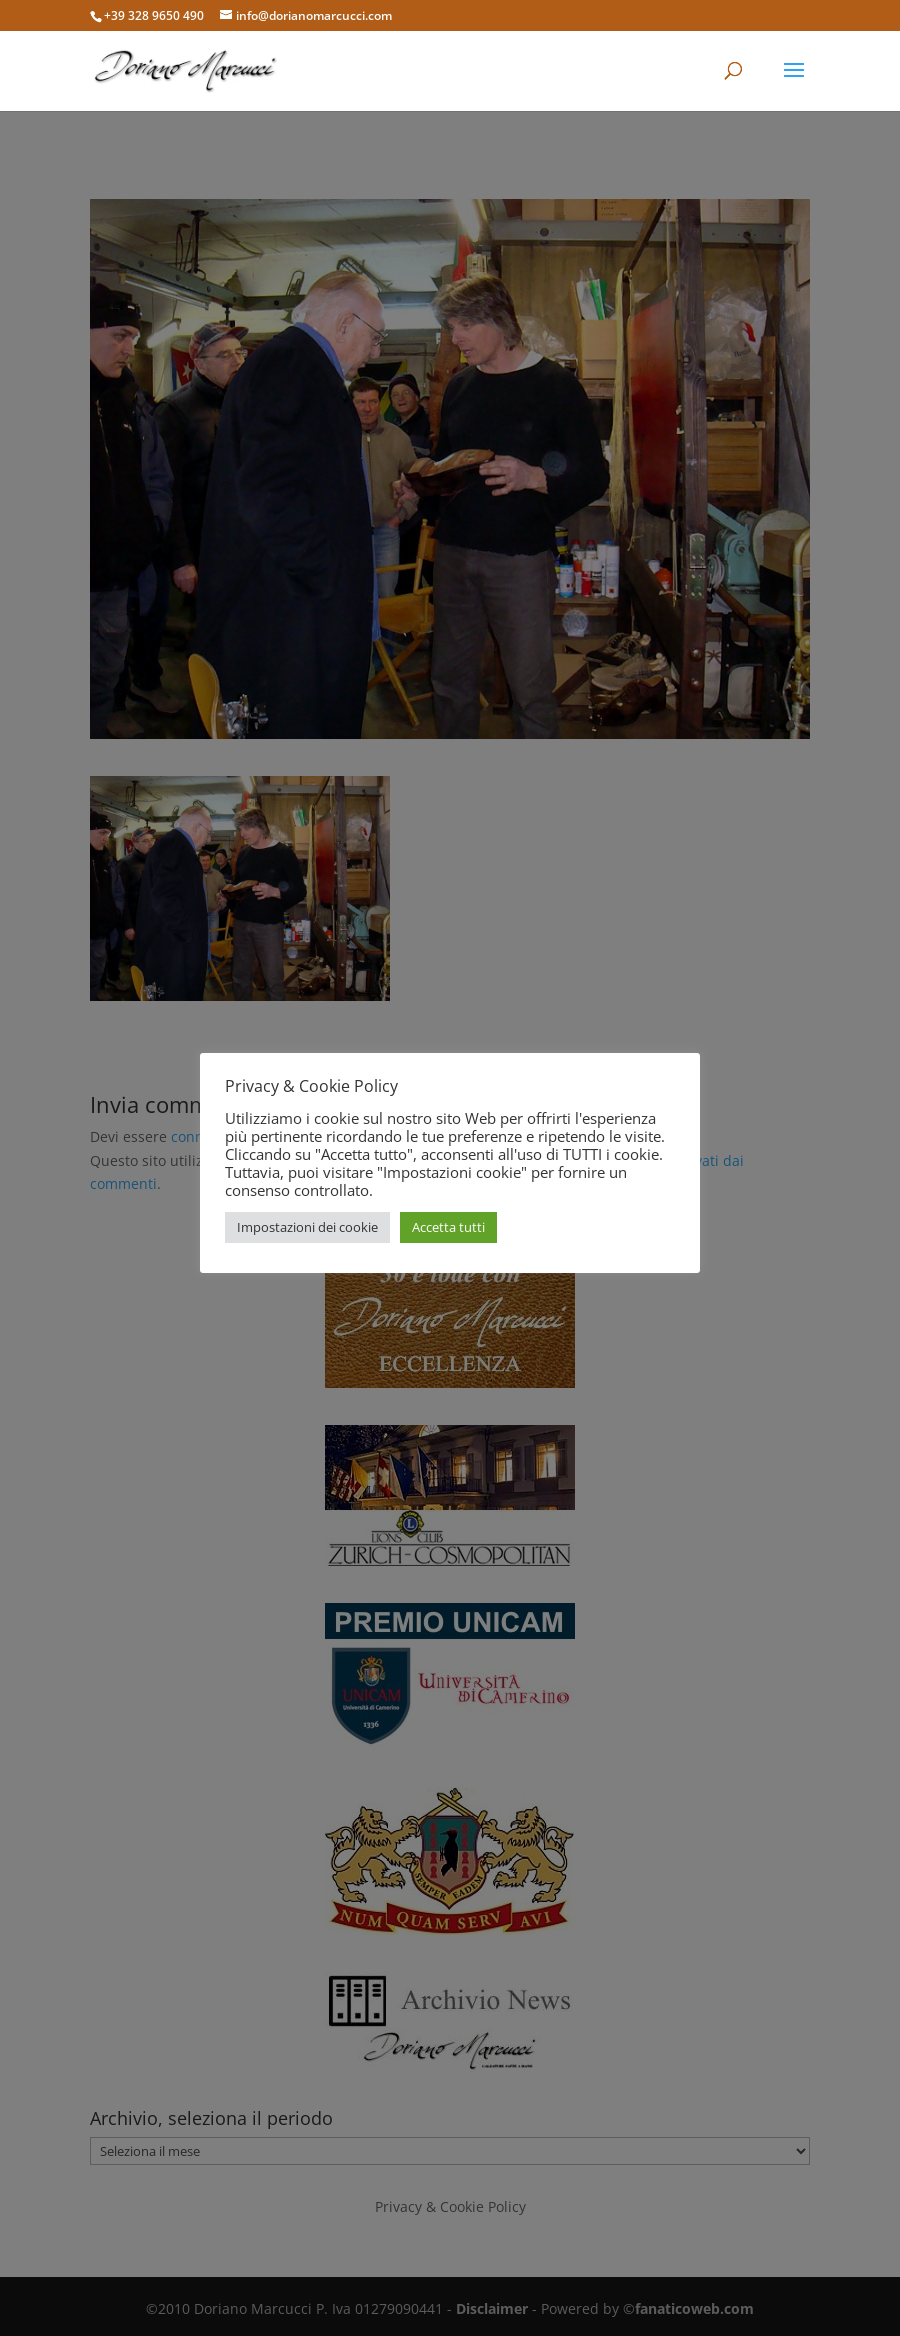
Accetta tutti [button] (448, 1227)
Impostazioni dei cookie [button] (307, 1227)
